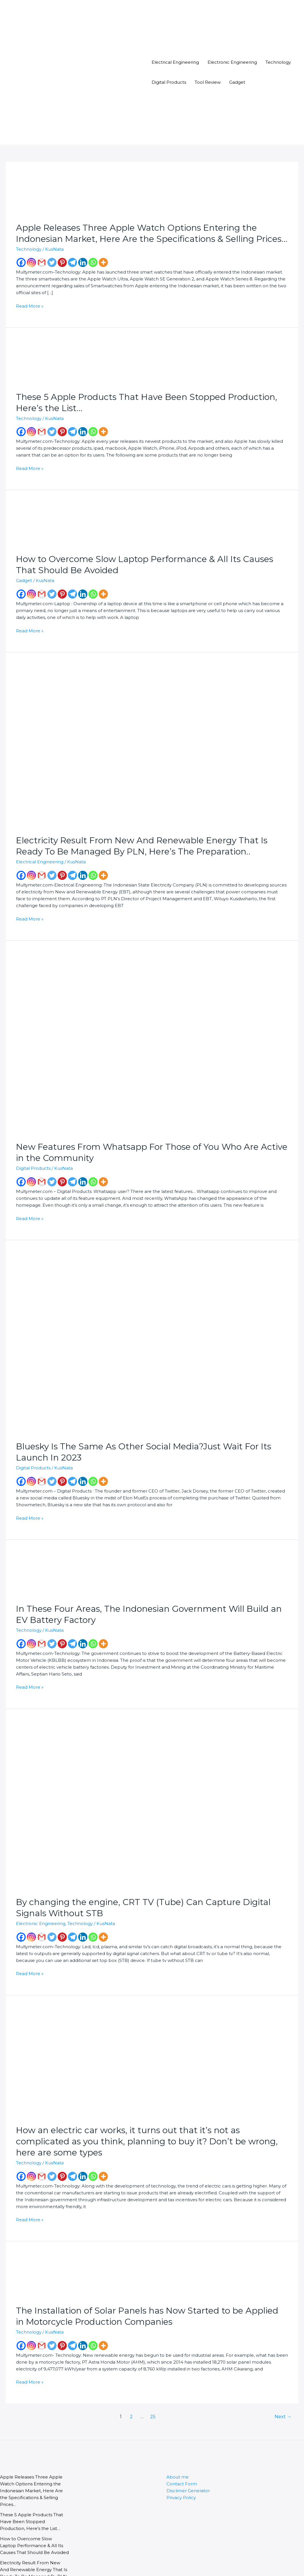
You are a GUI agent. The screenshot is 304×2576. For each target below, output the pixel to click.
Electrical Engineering (172, 62)
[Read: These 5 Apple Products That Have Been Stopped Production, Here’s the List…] (37, 356)
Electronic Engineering (223, 62)
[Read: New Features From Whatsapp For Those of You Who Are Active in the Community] (106, 1030)
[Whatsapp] (93, 262)
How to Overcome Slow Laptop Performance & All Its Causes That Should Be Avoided (32, 2500)
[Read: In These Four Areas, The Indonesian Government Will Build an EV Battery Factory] (37, 1561)
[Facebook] (21, 262)
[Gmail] (41, 262)
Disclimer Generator (185, 2452)
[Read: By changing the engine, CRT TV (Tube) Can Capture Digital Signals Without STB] (99, 1785)
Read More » (28, 299)
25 (153, 2378)
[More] (103, 262)
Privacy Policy (179, 2459)
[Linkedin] (82, 262)
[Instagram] (31, 262)
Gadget (229, 82)
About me (175, 2438)
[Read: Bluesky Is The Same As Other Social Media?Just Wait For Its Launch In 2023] (106, 1330)
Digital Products (167, 82)
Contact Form (179, 2445)
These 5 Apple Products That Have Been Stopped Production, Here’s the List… (33, 2476)
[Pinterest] (62, 262)
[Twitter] (52, 262)
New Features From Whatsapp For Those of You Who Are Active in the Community (33, 2555)
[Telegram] (72, 262)
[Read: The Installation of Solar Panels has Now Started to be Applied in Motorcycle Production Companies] (37, 2238)
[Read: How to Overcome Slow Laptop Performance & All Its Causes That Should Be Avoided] (37, 518)
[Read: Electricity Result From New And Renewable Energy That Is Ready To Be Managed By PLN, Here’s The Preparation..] (97, 740)
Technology (264, 62)
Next (283, 2378)
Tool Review (202, 82)
